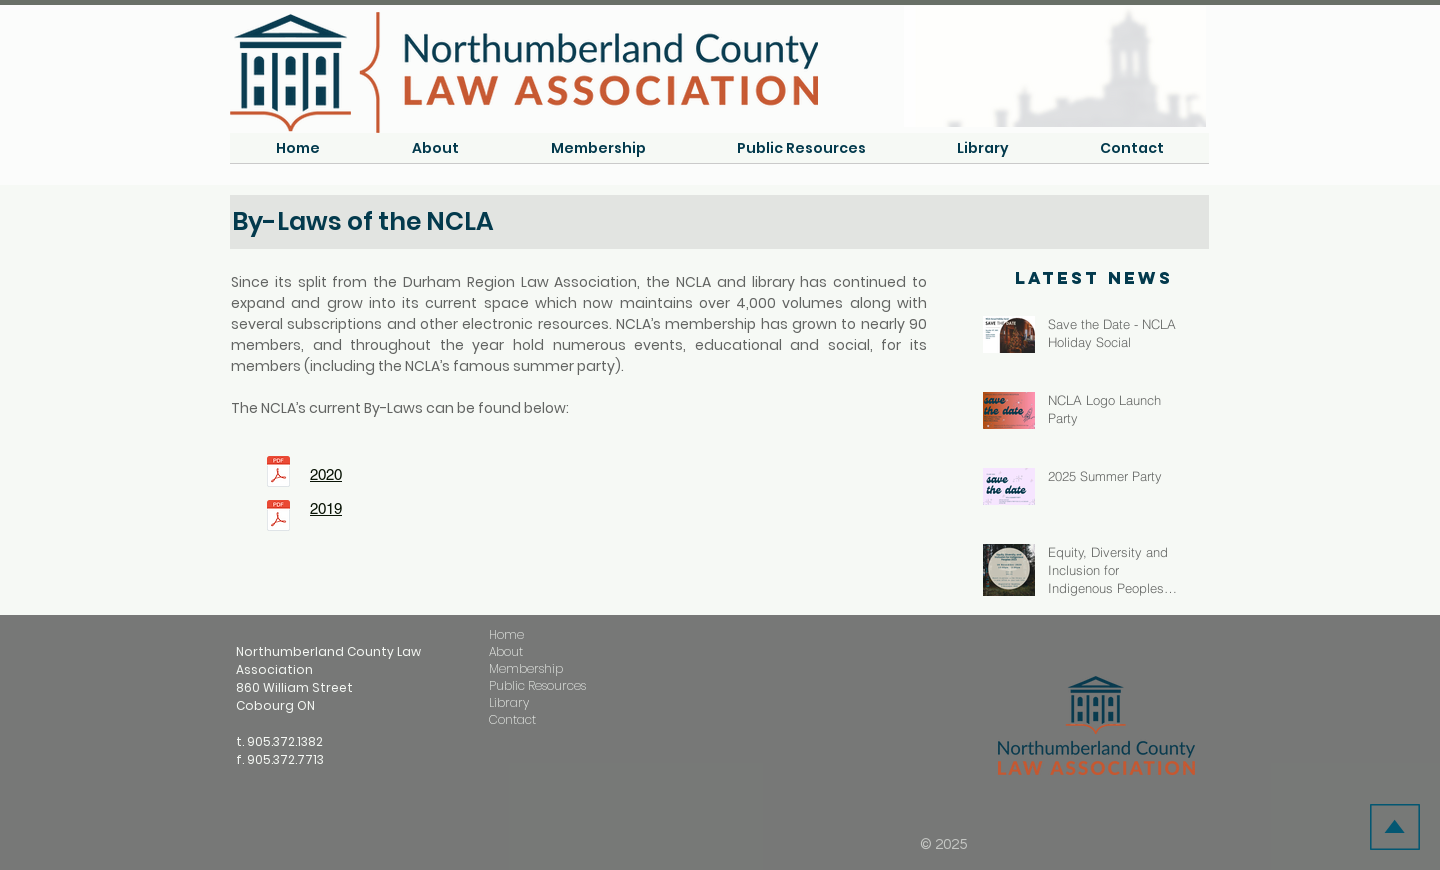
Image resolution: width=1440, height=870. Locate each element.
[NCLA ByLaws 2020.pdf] (278, 474)
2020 (326, 474)
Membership (526, 668)
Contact (512, 719)
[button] (435, 154)
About (506, 651)
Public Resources (537, 685)
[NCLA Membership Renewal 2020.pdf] (278, 518)
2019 (326, 508)
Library (509, 702)
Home (506, 634)
